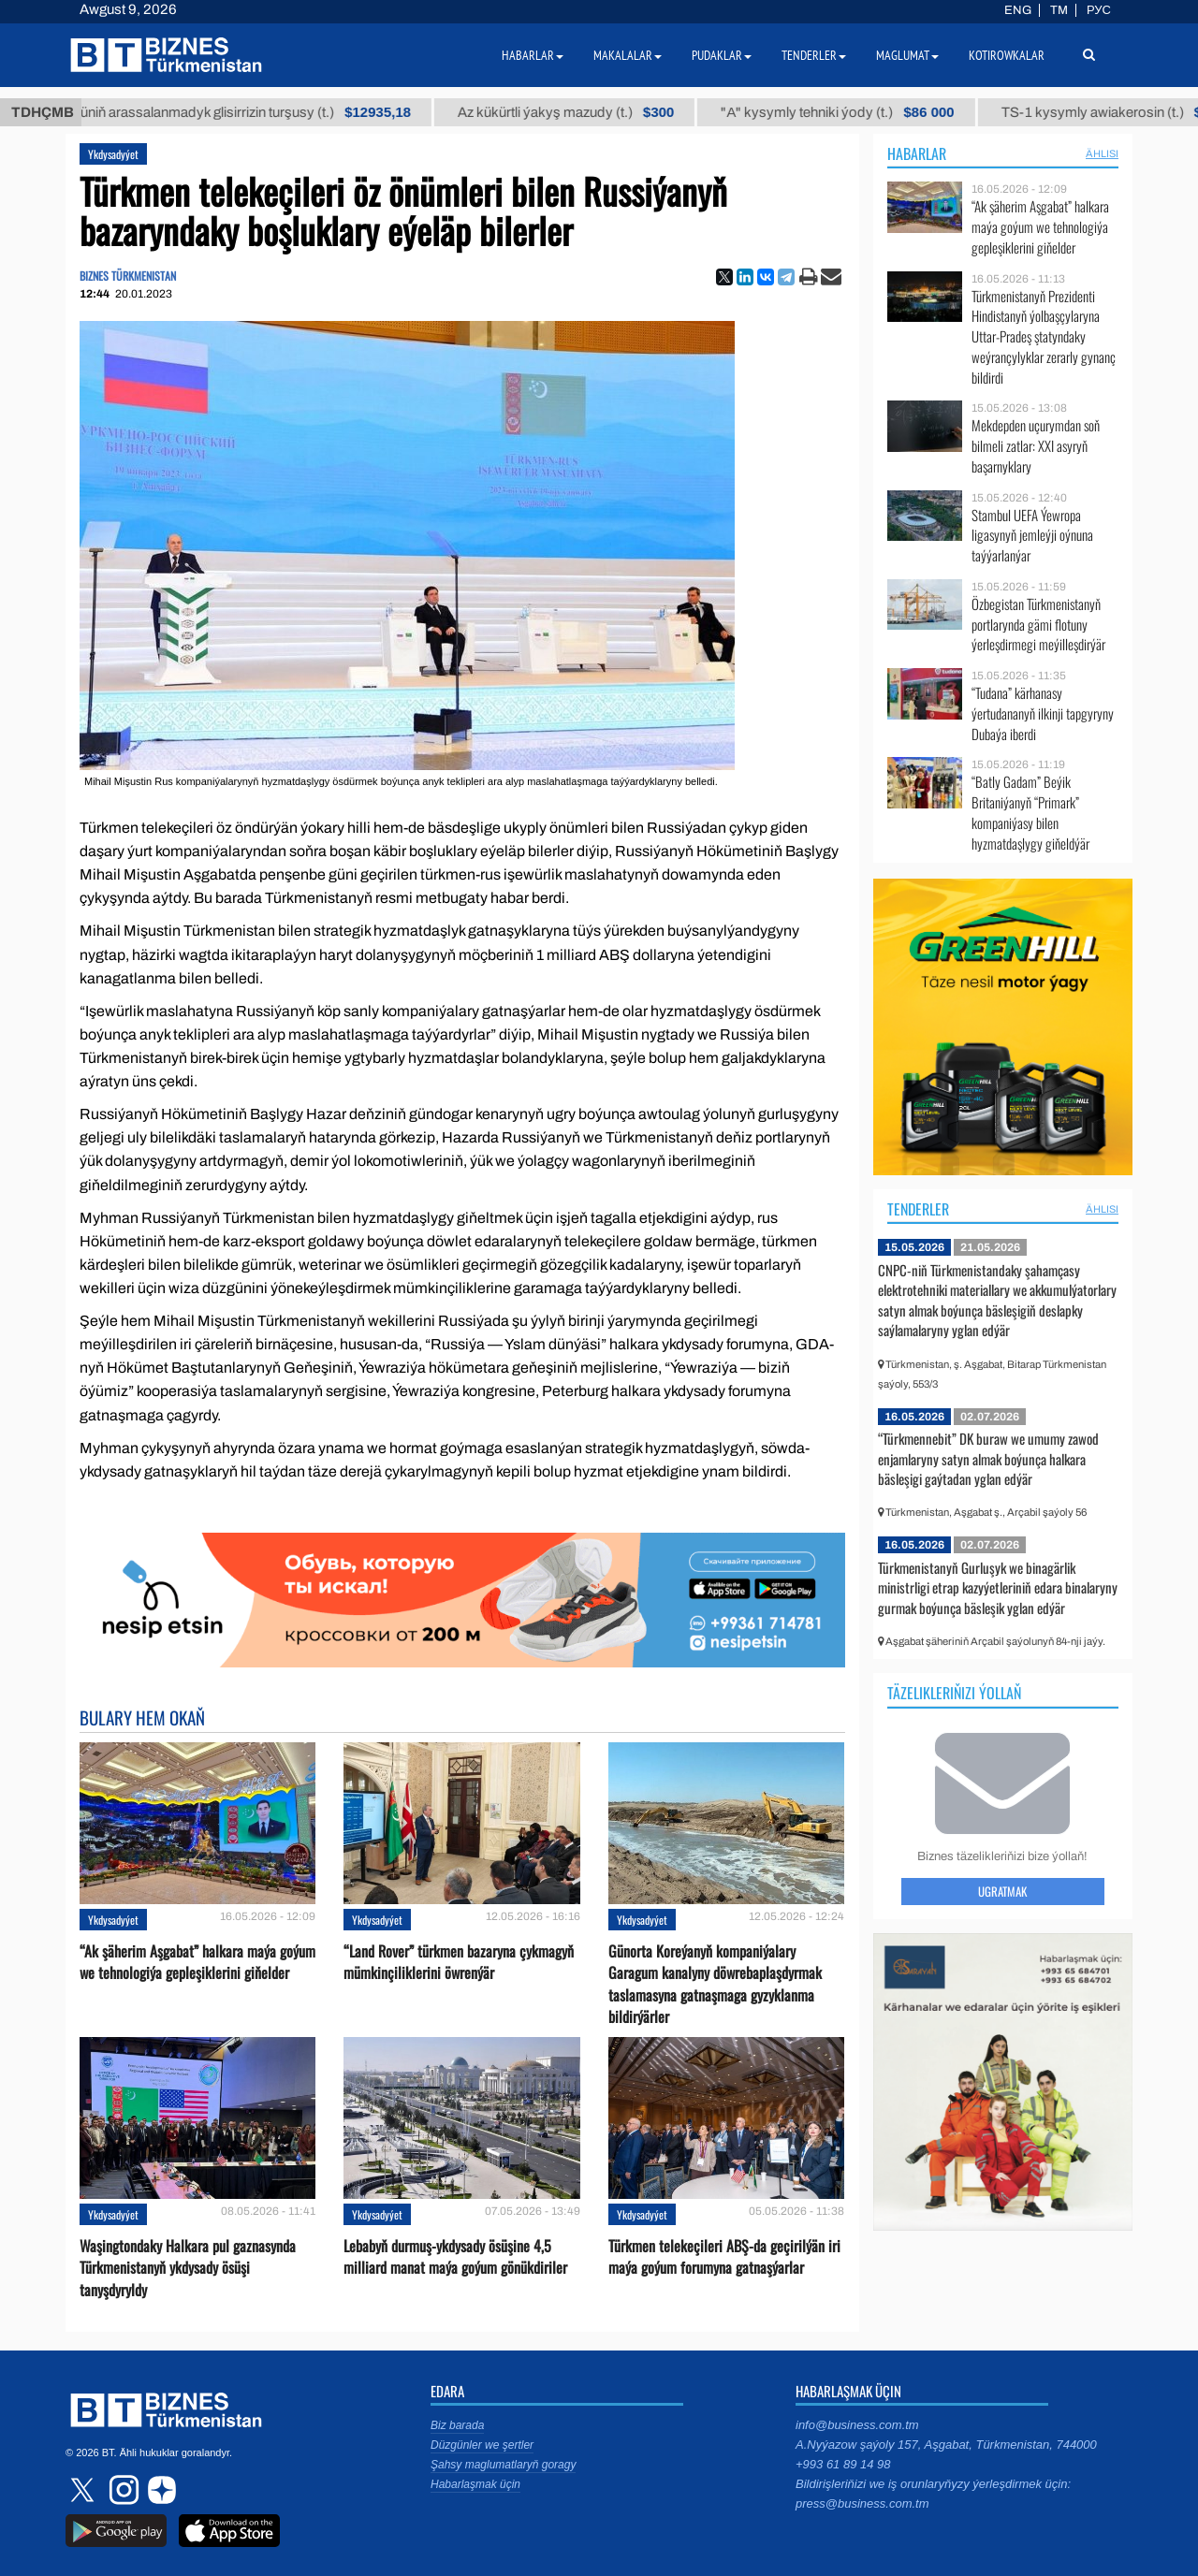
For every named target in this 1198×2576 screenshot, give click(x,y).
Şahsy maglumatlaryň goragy (503, 2464)
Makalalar (627, 55)
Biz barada (457, 2425)
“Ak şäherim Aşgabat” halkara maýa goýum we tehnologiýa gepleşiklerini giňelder (197, 1962)
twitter (84, 2490)
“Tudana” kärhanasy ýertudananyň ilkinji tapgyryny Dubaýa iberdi (1043, 713)
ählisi (1102, 153)
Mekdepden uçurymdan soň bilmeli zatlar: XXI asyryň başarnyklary (1036, 445)
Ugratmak (1002, 1891)
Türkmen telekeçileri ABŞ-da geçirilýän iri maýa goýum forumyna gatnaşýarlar (724, 2256)
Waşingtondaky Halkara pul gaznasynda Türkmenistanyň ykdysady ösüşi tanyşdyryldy (188, 2267)
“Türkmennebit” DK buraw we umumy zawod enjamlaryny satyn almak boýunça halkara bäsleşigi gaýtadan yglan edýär (988, 1458)
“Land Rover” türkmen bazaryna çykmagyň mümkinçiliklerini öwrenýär (458, 1962)
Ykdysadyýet (113, 154)
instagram (121, 2490)
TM (1059, 10)
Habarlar (916, 153)
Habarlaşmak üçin (475, 2484)
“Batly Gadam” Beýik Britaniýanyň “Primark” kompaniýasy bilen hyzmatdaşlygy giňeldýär (1030, 812)
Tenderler (918, 1209)
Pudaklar (722, 55)
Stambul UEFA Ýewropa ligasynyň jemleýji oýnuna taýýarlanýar (1032, 535)
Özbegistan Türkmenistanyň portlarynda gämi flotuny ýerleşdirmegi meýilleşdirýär (1038, 624)
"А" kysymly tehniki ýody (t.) (930, 112)
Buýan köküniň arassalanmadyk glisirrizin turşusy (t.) (306, 112)
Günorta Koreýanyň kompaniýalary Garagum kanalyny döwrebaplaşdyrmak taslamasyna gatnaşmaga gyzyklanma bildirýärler (715, 1984)
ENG (1017, 10)
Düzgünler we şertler (482, 2445)
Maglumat (907, 55)
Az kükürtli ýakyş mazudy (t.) (658, 112)
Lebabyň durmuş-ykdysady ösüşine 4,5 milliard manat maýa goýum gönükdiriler (455, 2256)
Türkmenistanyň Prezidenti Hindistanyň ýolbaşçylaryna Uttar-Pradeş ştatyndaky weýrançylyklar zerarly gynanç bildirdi (1044, 336)
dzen (159, 2490)
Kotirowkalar (1007, 55)
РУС (1099, 10)
